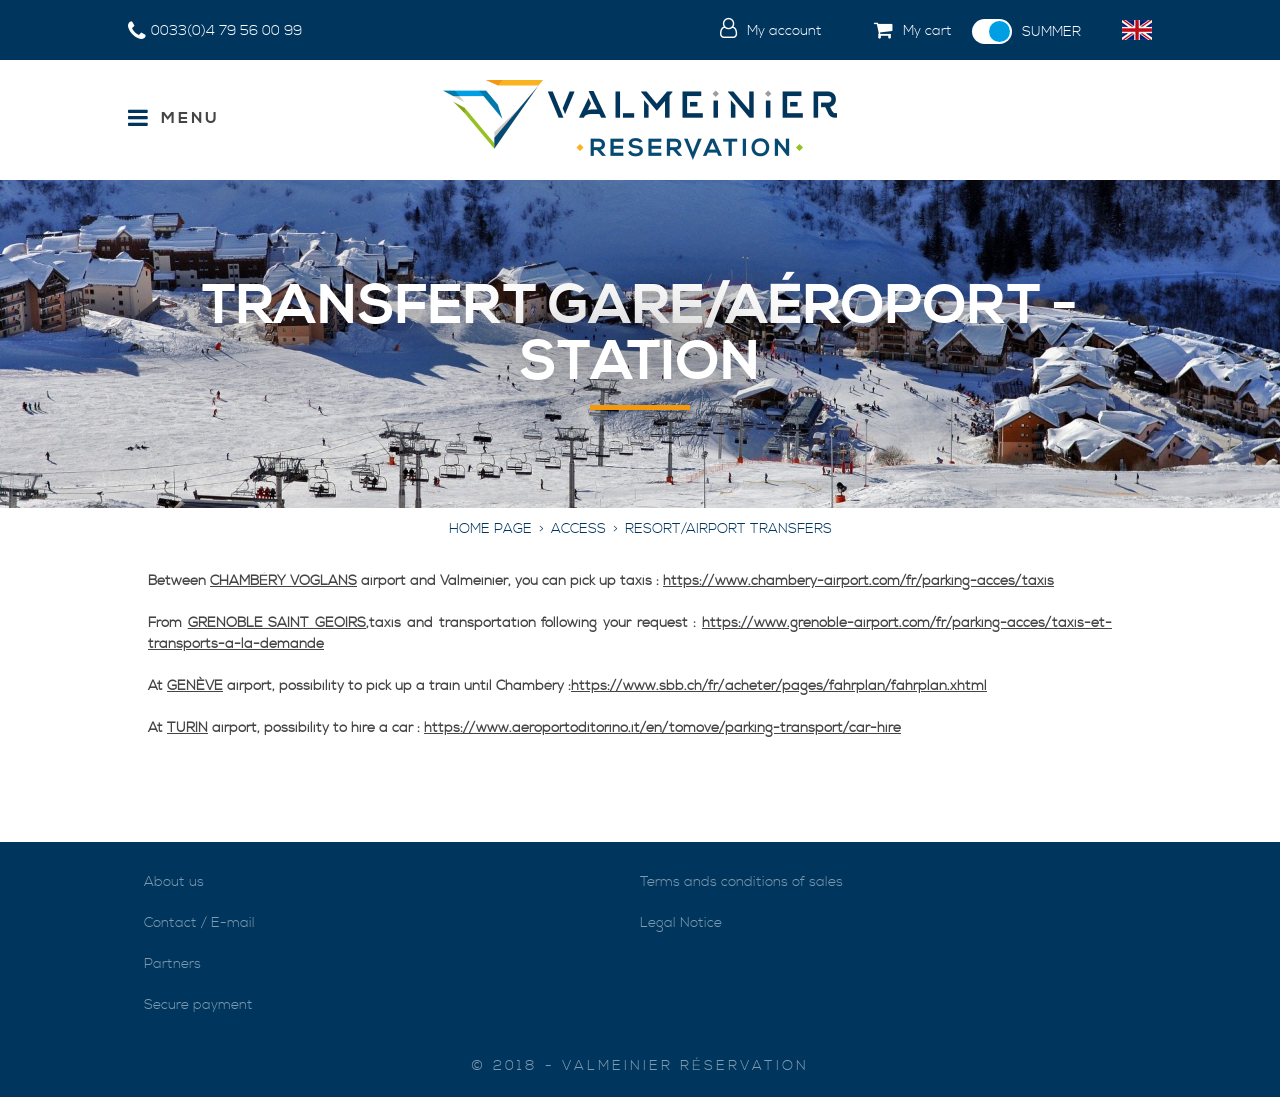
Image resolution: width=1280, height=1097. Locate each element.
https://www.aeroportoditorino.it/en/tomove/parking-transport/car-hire (662, 728)
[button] (897, 32)
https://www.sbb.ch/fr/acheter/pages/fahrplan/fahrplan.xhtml (779, 686)
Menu (190, 118)
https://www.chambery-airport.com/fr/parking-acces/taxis (858, 581)
